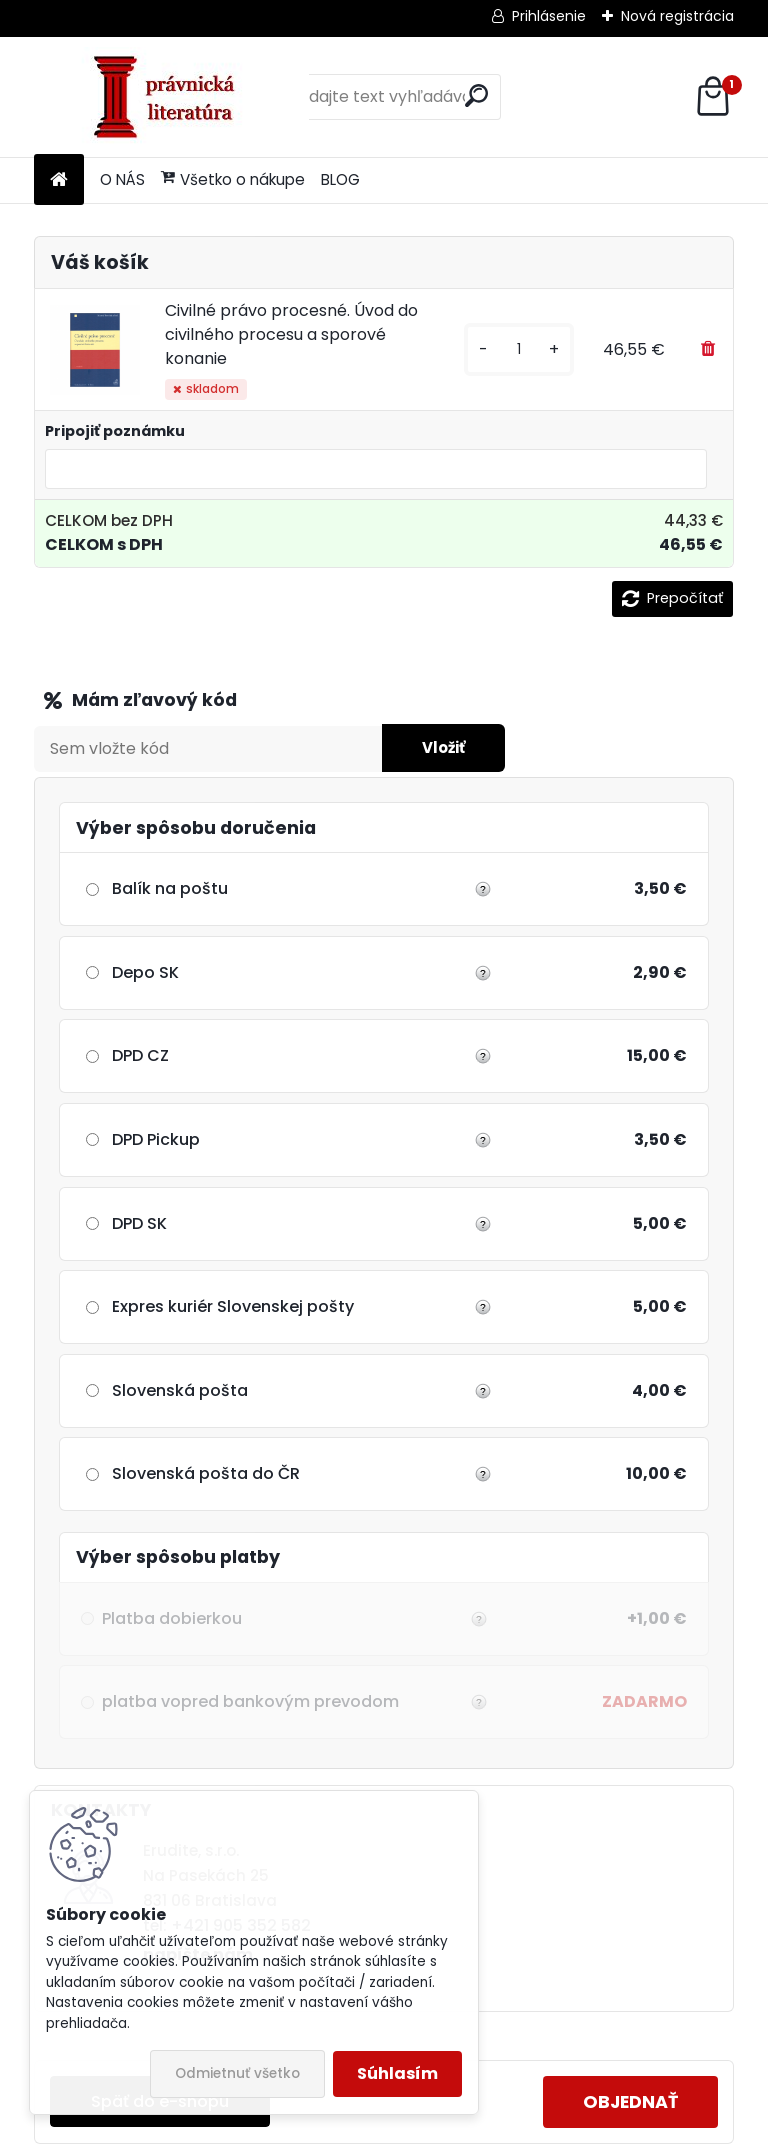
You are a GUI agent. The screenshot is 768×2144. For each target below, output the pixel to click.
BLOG (340, 179)
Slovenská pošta (180, 1390)
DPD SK (139, 1223)
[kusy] (519, 349)
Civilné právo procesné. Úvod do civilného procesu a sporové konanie (291, 334)
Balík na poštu (170, 888)
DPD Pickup (156, 1139)
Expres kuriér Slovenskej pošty (233, 1306)
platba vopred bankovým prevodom (292, 1702)
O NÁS (122, 179)
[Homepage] (59, 180)
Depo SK (145, 972)
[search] (476, 95)
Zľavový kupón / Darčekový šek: (213, 700)
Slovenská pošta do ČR (206, 1473)
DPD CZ (140, 1055)
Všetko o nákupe (233, 179)
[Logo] (171, 97)
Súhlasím (397, 2073)
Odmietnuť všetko (237, 2073)
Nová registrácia (677, 16)
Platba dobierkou (292, 1619)
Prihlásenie (549, 16)
